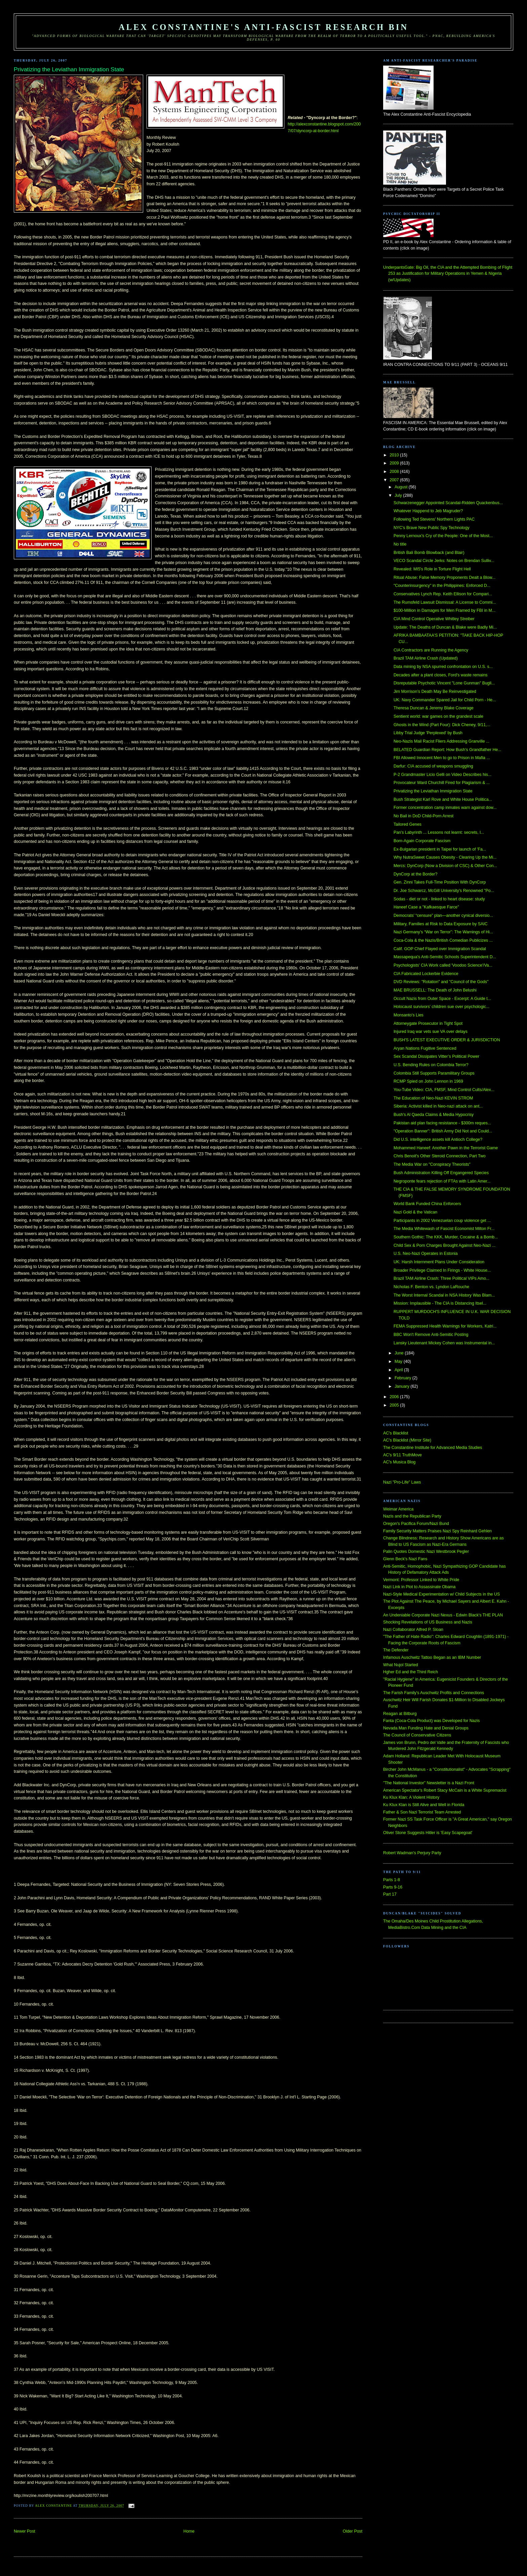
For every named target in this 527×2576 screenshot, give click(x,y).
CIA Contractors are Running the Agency (431, 650)
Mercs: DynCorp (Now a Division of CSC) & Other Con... (445, 865)
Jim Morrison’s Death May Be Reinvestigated (435, 691)
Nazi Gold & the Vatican (415, 1212)
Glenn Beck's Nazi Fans (405, 1559)
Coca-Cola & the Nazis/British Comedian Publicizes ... (443, 940)
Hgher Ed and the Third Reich (410, 1672)
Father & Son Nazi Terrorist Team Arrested (422, 1812)
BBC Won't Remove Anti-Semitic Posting (431, 1334)
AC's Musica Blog (399, 1462)
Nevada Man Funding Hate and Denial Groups (426, 1728)
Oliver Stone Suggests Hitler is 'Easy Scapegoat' (427, 1832)
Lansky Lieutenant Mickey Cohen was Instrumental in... (444, 1343)
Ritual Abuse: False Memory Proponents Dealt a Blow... (444, 577)
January (402, 1386)
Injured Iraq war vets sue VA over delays (431, 1031)
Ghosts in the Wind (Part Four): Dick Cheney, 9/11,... (442, 724)
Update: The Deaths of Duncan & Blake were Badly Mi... (445, 627)
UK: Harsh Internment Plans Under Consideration (439, 1262)
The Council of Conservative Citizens (417, 1735)
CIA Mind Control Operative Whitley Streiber (434, 619)
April (399, 1370)
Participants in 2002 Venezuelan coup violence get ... (442, 1220)
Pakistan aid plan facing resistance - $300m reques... (442, 1123)
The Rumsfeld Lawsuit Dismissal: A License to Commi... (445, 602)
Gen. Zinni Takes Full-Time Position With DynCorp (440, 882)
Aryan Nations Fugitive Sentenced (425, 1048)
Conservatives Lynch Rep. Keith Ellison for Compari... (443, 594)
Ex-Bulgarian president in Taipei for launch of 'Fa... (440, 849)
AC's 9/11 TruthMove (402, 1455)
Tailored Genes (407, 824)
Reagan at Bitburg (400, 1713)
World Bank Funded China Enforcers (427, 1203)
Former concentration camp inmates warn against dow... (445, 807)
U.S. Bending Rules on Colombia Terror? (431, 1064)
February (403, 1378)
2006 (395, 1396)
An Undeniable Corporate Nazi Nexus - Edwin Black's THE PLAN (443, 1615)
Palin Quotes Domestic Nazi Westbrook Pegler (426, 1551)
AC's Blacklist (395, 1433)
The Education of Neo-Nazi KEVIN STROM (433, 1098)
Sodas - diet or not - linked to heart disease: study (439, 899)
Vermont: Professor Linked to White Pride (421, 1579)
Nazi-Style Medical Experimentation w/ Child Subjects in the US (441, 1594)
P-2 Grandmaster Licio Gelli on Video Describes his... (442, 774)
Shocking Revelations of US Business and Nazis (427, 1622)
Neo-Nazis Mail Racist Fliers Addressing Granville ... (441, 741)
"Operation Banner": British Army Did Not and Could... (443, 1131)
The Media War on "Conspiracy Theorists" (432, 1164)
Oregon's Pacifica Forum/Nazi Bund (416, 1523)
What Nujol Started (400, 1665)
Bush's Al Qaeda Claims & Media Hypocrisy (434, 1114)
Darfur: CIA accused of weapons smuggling (433, 766)
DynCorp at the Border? (415, 874)
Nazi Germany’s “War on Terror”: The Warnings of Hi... (443, 932)
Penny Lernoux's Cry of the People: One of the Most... (443, 535)
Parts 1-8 (391, 1879)
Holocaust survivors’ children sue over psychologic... (442, 1006)
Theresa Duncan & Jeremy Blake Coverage (434, 708)
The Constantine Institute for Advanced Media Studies (432, 1447)
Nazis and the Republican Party (412, 1516)
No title (400, 544)
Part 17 (390, 1894)
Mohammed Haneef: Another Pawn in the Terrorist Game (446, 1148)
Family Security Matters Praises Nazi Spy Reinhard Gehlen (437, 1531)
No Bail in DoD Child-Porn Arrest (423, 816)
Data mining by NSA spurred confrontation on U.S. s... (443, 666)
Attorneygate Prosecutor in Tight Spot (428, 1023)
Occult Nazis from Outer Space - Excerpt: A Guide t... (442, 998)
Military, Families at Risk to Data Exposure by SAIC (441, 924)
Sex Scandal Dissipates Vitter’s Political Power (436, 1056)
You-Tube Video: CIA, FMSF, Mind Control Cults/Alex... (444, 1089)
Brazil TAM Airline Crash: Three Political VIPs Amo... (441, 1278)
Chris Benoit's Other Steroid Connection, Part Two (440, 1156)
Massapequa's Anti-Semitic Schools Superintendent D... (445, 957)
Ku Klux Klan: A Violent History (411, 1797)
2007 (395, 480)
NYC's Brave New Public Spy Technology (432, 527)
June (400, 1353)
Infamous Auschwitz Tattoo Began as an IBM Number (432, 1657)
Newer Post (24, 2531)
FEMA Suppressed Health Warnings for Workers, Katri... (445, 1326)
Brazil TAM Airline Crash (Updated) (426, 658)
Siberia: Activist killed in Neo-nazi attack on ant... (438, 1106)
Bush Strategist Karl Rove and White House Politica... (443, 799)
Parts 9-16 (392, 1887)
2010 (395, 455)
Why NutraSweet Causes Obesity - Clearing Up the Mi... (445, 857)
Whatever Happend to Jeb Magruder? (428, 511)
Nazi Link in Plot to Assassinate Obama (419, 1586)
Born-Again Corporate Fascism (422, 840)
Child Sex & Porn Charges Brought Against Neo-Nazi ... (444, 1245)
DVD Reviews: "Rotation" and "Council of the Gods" (441, 981)
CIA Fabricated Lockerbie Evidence (426, 973)
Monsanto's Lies (408, 1015)
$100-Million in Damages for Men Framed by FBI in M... (444, 610)
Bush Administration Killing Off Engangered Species (441, 1172)
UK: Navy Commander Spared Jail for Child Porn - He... (445, 700)
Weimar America (398, 1509)
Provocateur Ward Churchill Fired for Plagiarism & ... (442, 782)
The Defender (395, 1650)
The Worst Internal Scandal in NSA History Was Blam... (444, 1295)
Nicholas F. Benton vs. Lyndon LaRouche (431, 1286)
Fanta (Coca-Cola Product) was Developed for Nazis (431, 1720)
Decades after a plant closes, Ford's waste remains (441, 675)
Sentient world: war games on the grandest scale (438, 716)
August (402, 487)
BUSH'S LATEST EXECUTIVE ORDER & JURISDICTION (447, 1040)
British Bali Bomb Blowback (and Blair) (429, 552)
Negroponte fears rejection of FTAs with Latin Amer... (442, 1181)
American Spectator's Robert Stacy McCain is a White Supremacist (444, 1790)
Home (189, 2531)
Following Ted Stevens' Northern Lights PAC (434, 519)
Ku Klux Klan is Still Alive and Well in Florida (423, 1804)
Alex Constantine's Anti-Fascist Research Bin (263, 27)
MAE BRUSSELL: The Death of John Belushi (435, 990)
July (399, 495)
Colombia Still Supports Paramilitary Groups (434, 1073)
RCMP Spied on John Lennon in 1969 (428, 1081)
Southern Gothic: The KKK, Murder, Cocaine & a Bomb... (446, 1237)
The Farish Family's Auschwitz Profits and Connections (433, 1692)
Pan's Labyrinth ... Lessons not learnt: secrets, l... (439, 832)
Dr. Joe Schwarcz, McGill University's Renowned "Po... (444, 890)
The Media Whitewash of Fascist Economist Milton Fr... (444, 1228)
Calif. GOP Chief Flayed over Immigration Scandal (440, 948)
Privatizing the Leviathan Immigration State (433, 791)
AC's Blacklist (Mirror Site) (407, 1440)
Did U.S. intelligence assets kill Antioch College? (438, 1139)
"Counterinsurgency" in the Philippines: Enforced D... (442, 585)
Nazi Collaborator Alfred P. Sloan (413, 1629)
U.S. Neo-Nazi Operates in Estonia (426, 1253)
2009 (395, 463)
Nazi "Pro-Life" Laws (402, 1482)
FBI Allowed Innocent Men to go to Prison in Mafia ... (442, 757)
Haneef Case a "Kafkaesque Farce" (426, 907)
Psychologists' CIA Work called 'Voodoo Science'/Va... (443, 965)
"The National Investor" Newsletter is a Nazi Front (428, 1783)
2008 (395, 471)
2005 (395, 1405)
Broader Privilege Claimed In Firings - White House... (442, 1270)
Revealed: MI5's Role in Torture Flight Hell (432, 569)
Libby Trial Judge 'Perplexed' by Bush (428, 733)
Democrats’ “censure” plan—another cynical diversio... (443, 915)
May (399, 1361)
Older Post (352, 2531)
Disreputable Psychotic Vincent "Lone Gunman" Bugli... (444, 683)
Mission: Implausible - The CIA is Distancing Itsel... (440, 1303)
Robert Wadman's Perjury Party (412, 1853)
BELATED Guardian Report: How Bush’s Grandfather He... (447, 749)
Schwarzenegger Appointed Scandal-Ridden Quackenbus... (448, 502)
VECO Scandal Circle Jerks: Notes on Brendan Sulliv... (444, 560)
